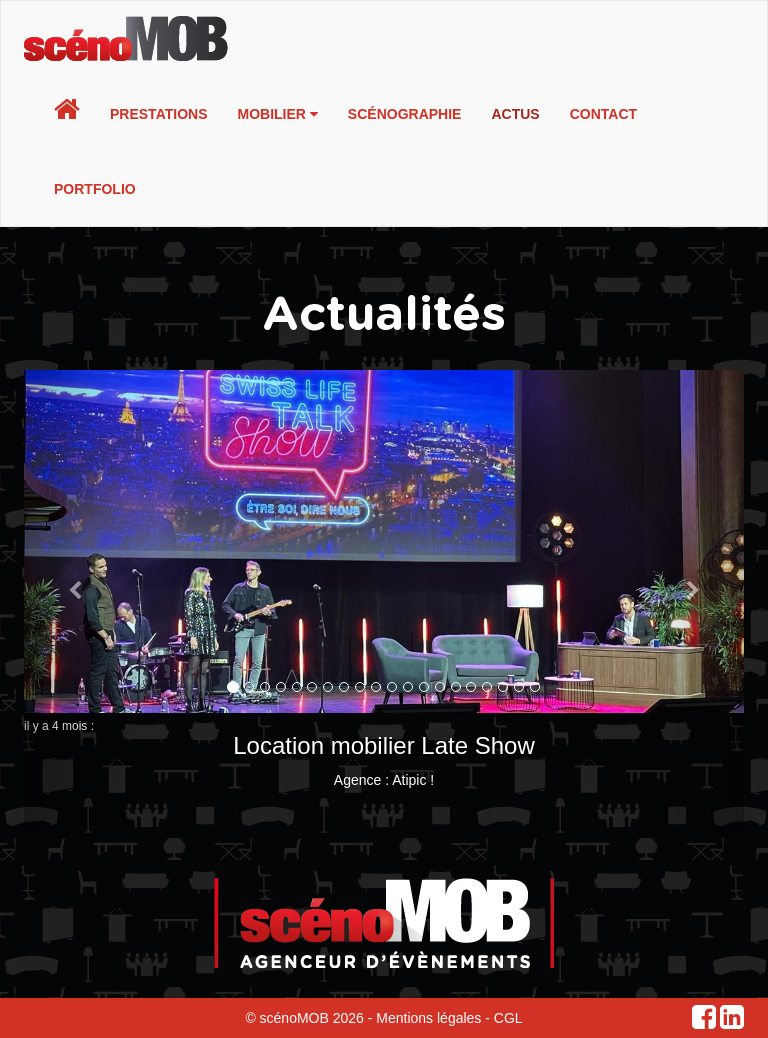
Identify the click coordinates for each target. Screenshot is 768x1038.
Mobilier (278, 114)
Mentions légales (428, 1018)
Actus (515, 114)
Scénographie (405, 114)
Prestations (159, 114)
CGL (508, 1018)
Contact (603, 114)
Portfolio (95, 189)
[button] (78, 604)
